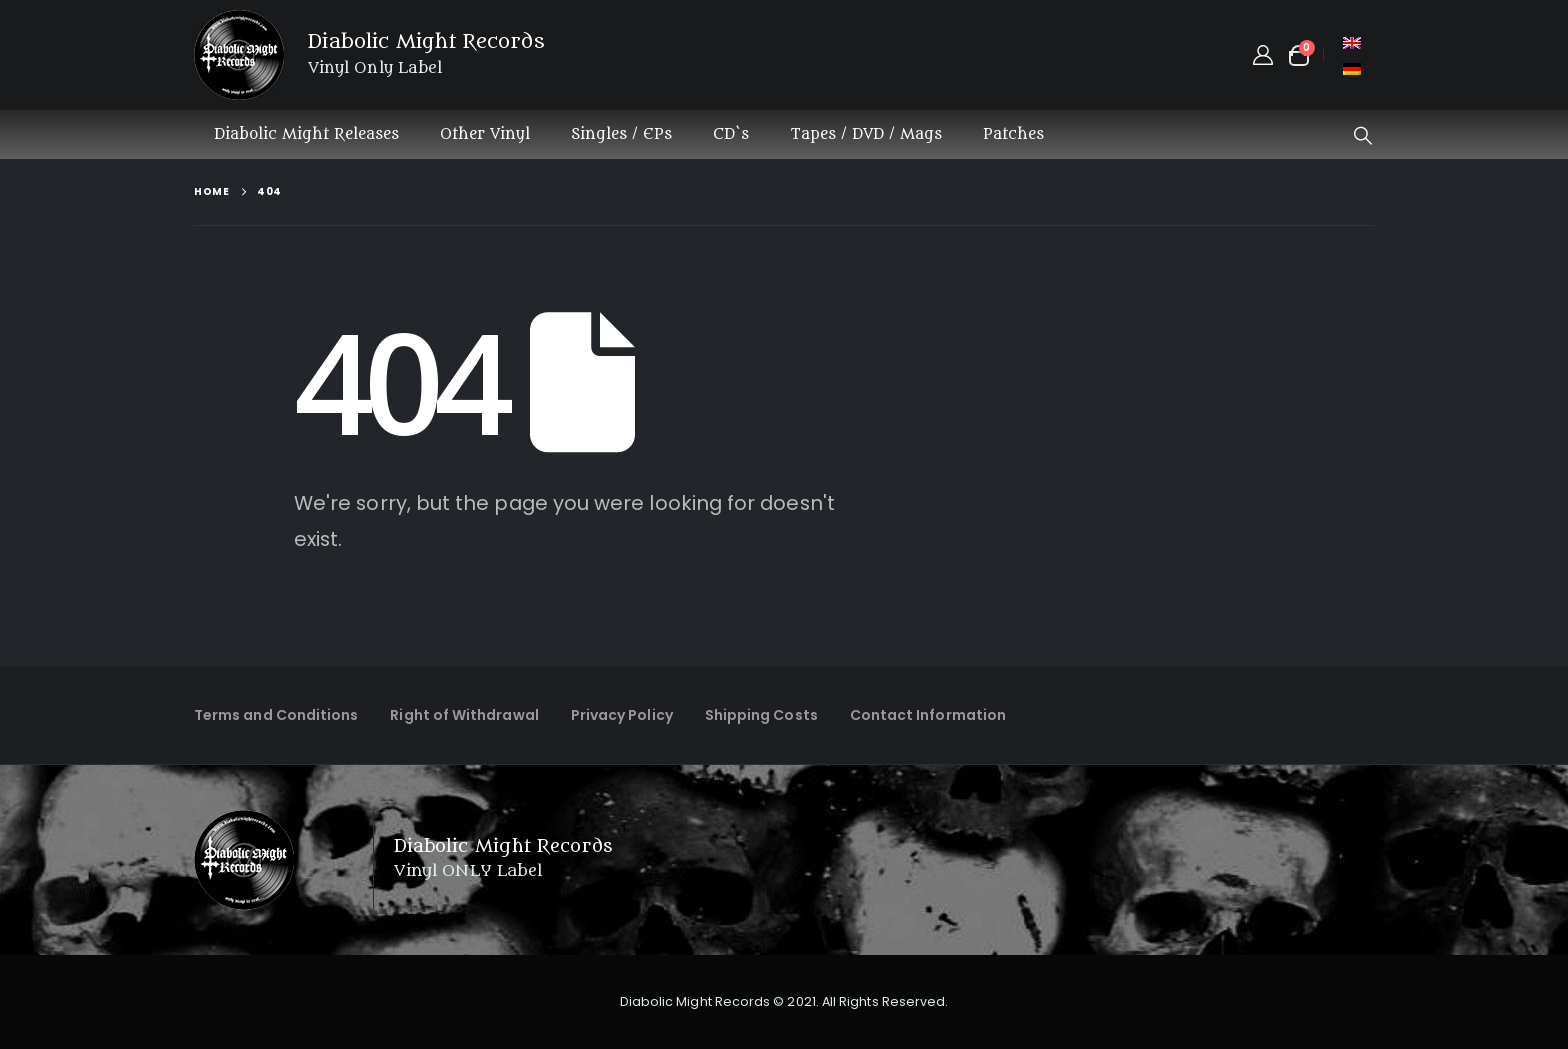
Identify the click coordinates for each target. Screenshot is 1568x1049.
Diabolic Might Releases (306, 134)
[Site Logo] (239, 55)
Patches (1013, 134)
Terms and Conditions (276, 715)
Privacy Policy (622, 715)
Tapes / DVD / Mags (866, 134)
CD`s (731, 134)
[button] (1363, 136)
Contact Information (928, 715)
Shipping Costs (761, 715)
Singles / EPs (621, 134)
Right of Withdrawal (464, 715)
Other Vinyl (485, 134)
